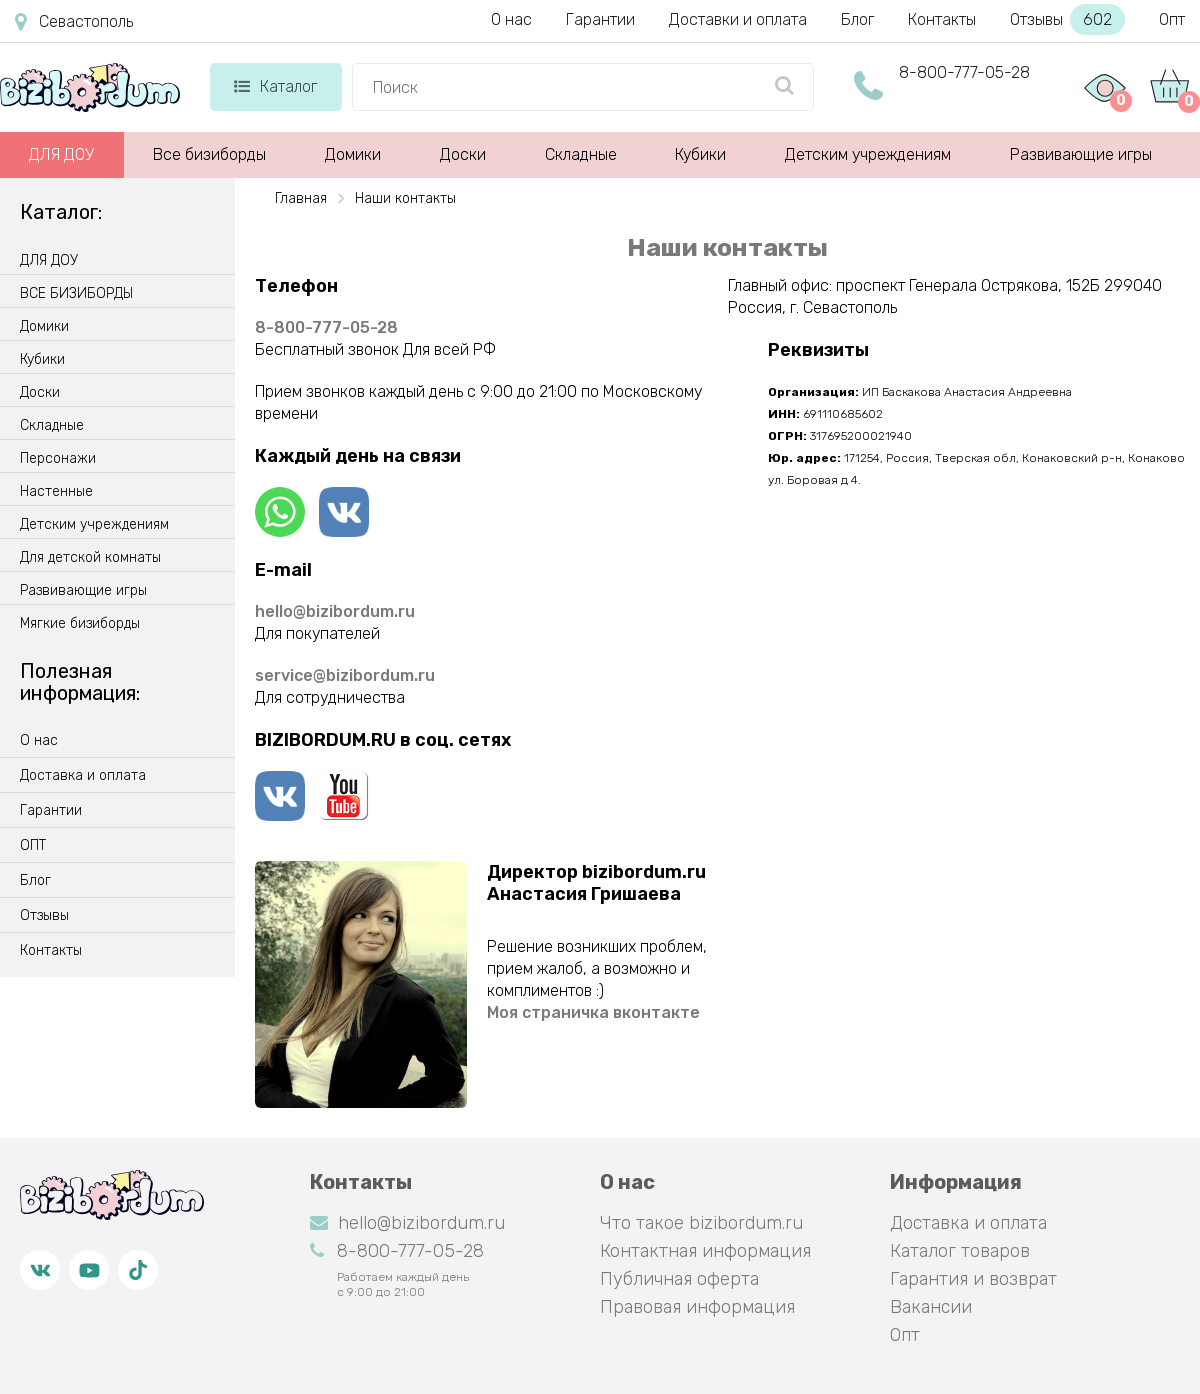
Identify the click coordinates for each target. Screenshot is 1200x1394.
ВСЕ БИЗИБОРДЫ (76, 294)
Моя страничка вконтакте (593, 1012)
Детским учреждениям (868, 154)
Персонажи (58, 459)
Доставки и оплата (738, 19)
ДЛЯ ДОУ (61, 154)
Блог (857, 19)
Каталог (275, 86)
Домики (353, 154)
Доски (463, 154)
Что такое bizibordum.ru (701, 1223)
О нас (511, 19)
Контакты (942, 19)
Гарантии (600, 19)
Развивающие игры (1081, 154)
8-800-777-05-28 (964, 72)
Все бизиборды (209, 154)
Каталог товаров (960, 1251)
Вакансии (931, 1307)
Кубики (700, 154)
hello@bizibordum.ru (335, 611)
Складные (581, 154)
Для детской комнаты (90, 558)
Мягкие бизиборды (80, 624)
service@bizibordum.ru (345, 675)
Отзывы (1067, 19)
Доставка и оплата (83, 776)
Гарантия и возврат (973, 1279)
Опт (1172, 19)
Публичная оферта (679, 1279)
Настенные (56, 492)
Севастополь (74, 22)
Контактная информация (705, 1251)
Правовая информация (697, 1307)
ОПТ (33, 846)
